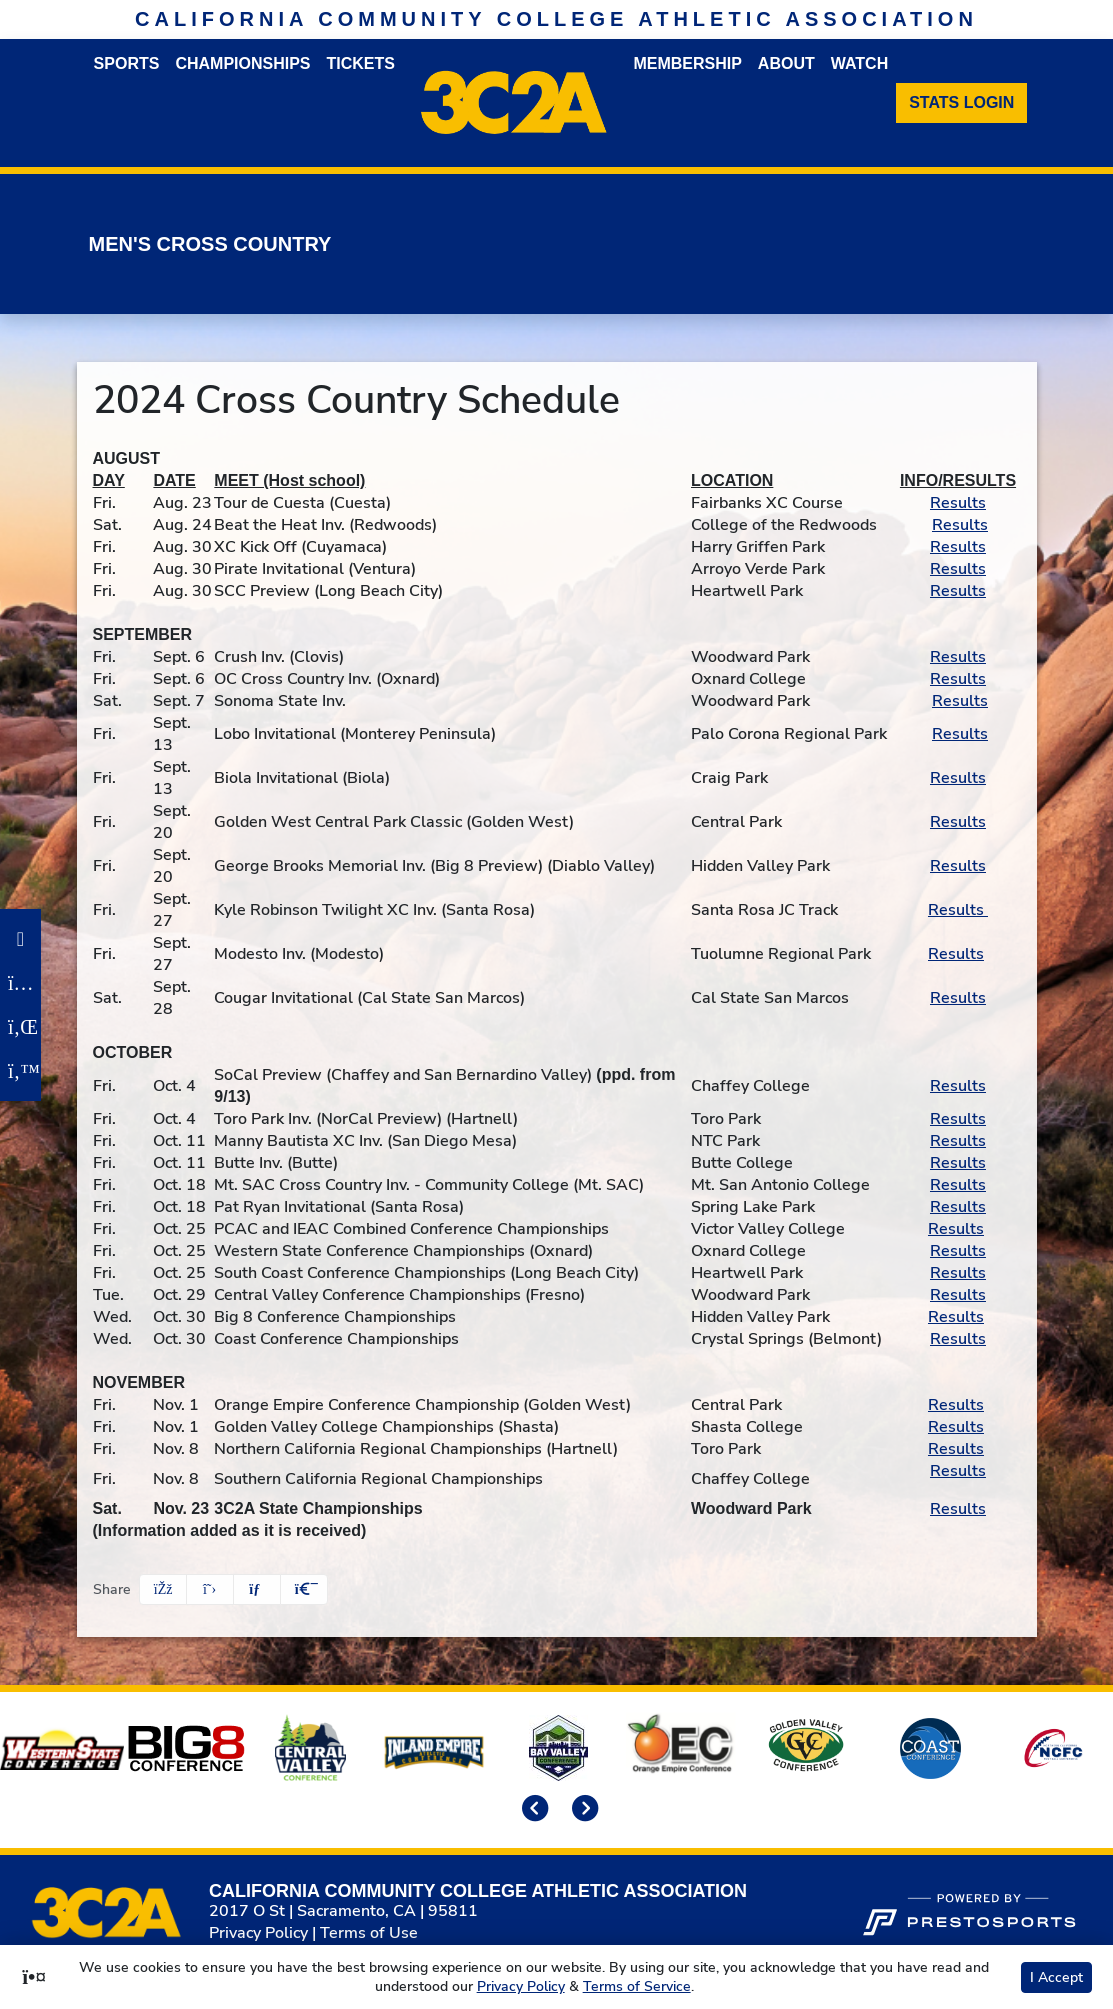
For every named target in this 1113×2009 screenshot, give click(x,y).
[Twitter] (20, 1071)
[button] (304, 1589)
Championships (242, 63)
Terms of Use (369, 1933)
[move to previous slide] (532, 1810)
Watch (859, 63)
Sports (127, 63)
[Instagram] (20, 983)
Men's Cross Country (210, 244)
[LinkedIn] (20, 1027)
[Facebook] (20, 939)
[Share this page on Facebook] (163, 1589)
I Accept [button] (1056, 1977)
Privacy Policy (258, 1933)
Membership (687, 63)
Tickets (361, 63)
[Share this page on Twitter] (210, 1589)
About (786, 63)
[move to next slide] (582, 1810)
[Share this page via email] (257, 1589)
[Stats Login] (961, 103)
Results (958, 503)
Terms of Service (637, 1986)
